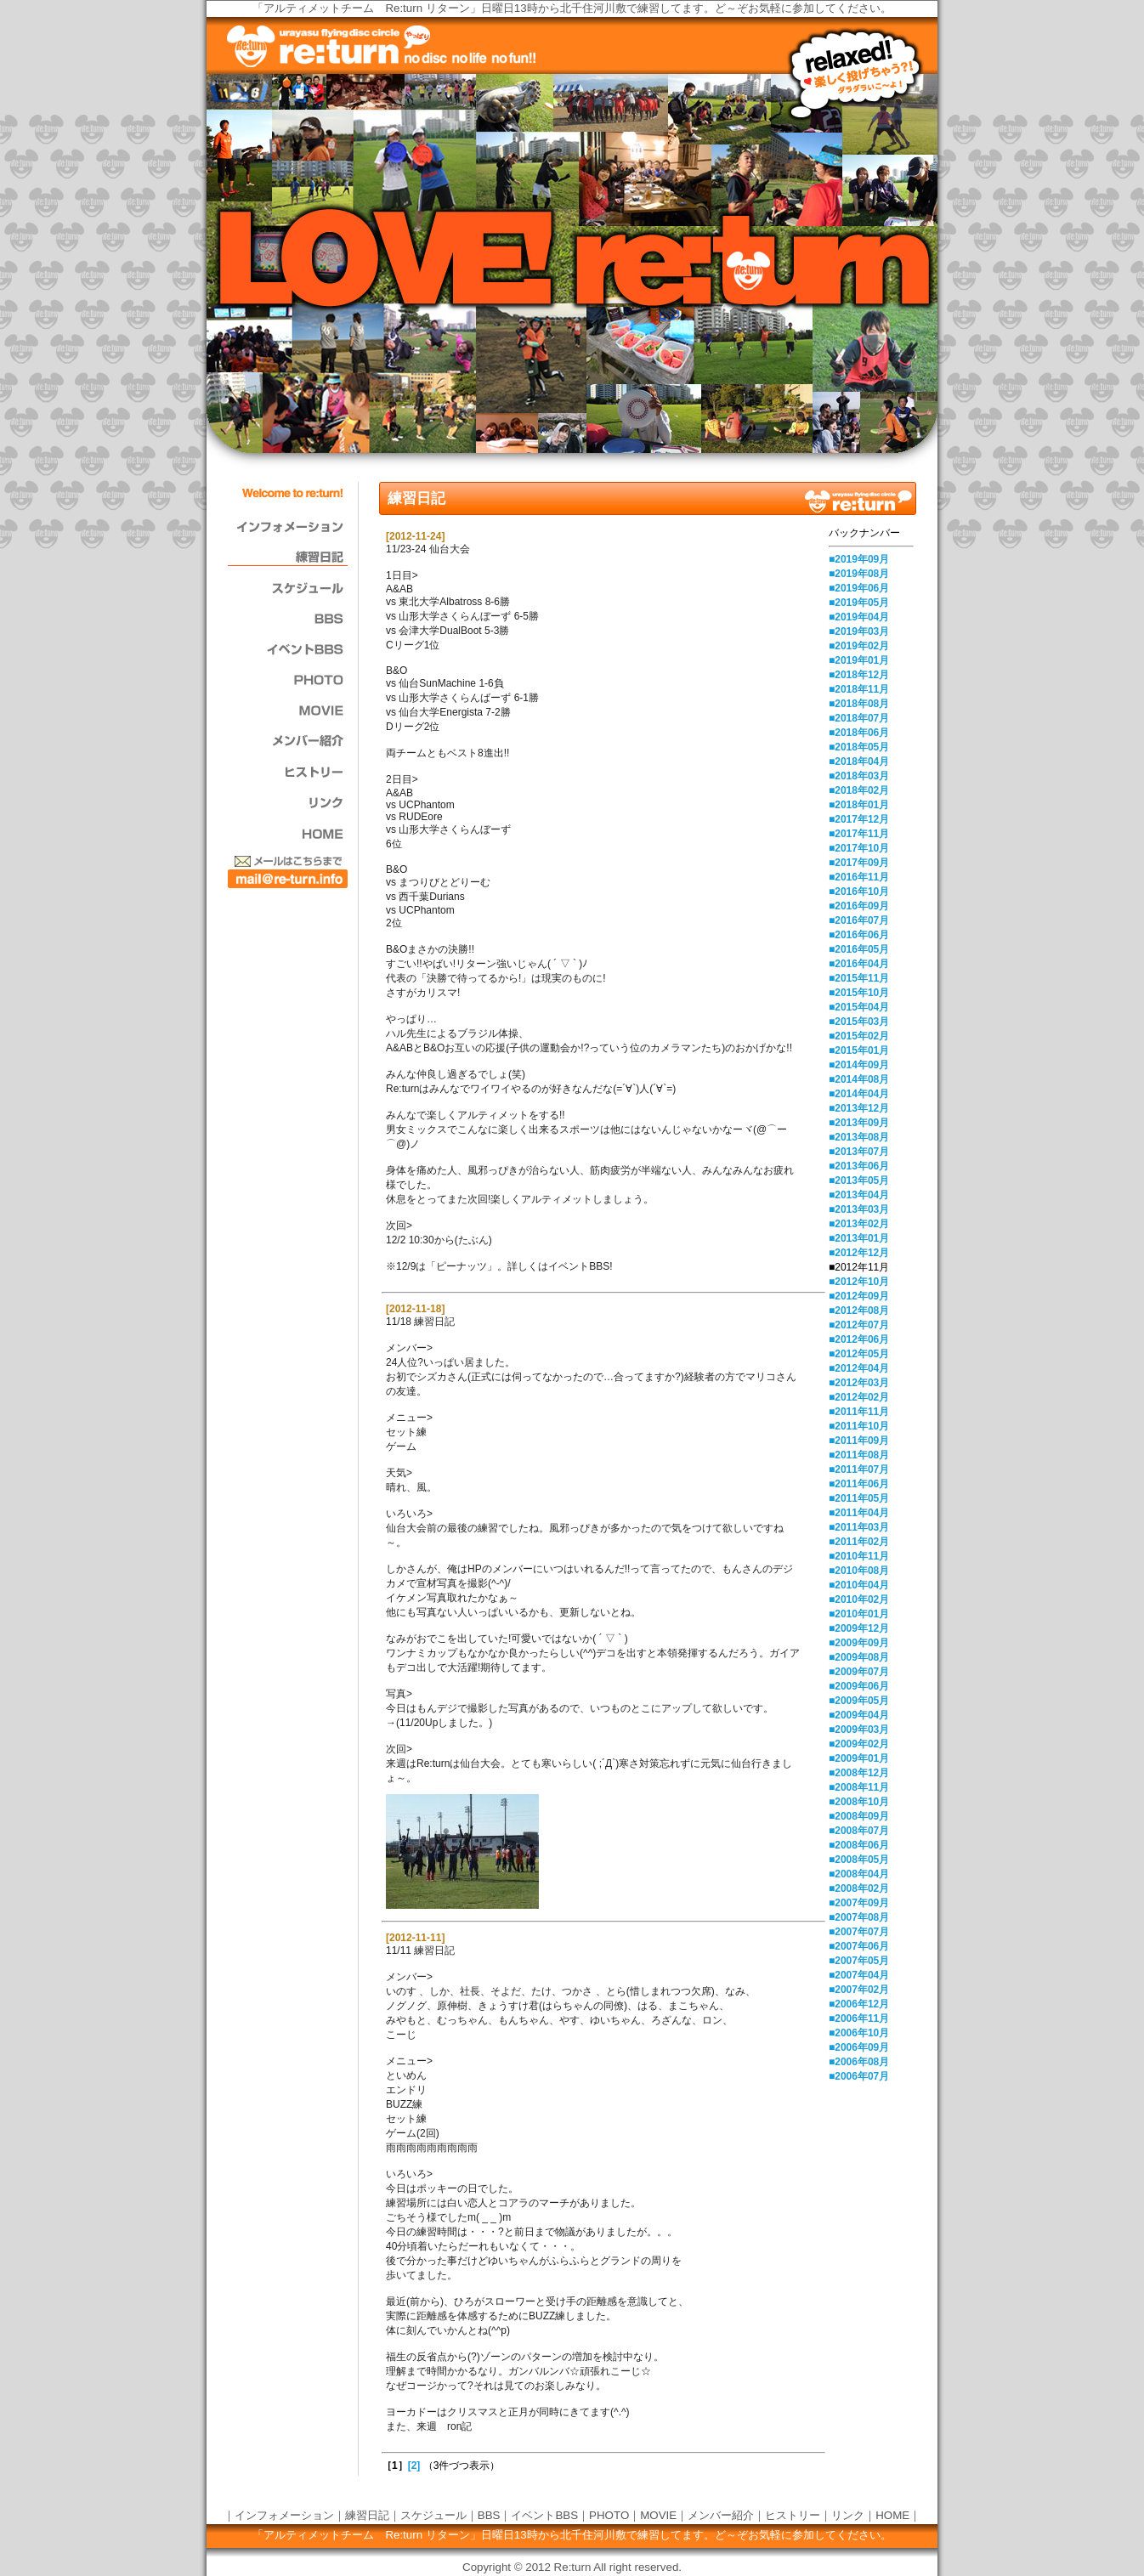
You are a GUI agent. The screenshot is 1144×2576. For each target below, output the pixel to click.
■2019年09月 (859, 559)
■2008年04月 (859, 1874)
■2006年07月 (859, 2076)
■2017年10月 (859, 848)
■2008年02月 (859, 1888)
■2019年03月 (859, 631)
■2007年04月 (859, 1975)
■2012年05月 (859, 1354)
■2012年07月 (859, 1325)
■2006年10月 (859, 2033)
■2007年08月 (859, 1917)
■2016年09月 (859, 906)
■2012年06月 (859, 1339)
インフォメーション (284, 2515)
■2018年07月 (859, 718)
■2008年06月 (859, 1845)
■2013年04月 (859, 1195)
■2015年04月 (859, 1007)
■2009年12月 (859, 1628)
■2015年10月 (859, 993)
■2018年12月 (859, 675)
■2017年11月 (859, 834)
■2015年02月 (859, 1036)
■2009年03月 (859, 1729)
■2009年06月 (859, 1686)
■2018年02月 (859, 790)
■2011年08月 (859, 1455)
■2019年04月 (859, 617)
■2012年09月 (859, 1296)
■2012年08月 (859, 1310)
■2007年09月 (859, 1903)
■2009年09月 (859, 1643)
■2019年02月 (859, 646)
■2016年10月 (859, 891)
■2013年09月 (859, 1123)
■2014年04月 (859, 1094)
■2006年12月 (859, 2004)
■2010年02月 (859, 1599)
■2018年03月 (859, 776)
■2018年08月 (859, 704)
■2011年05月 (859, 1498)
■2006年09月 (859, 2047)
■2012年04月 (859, 1368)
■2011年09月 (859, 1441)
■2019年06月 (859, 588)
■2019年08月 (859, 574)
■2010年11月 (859, 1556)
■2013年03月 (859, 1209)
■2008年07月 (859, 1831)
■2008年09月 (859, 1816)
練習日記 (367, 2515)
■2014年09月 (859, 1065)
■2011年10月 (859, 1426)
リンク (847, 2515)
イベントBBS (544, 2515)
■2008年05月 (859, 1859)
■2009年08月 (859, 1657)
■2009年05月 (859, 1701)
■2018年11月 (859, 689)
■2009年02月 (859, 1744)
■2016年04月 (859, 964)
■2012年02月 (859, 1397)
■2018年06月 (859, 733)
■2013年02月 (859, 1224)
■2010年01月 (859, 1614)
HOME (892, 2515)
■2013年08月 (859, 1137)
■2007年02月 (859, 1990)
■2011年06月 (859, 1484)
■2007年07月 (859, 1932)
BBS (489, 2515)
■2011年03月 (859, 1527)
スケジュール (433, 2515)
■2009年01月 (859, 1758)
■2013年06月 (859, 1166)
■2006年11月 (859, 2018)
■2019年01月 (859, 660)
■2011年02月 (859, 1542)
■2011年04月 (859, 1513)
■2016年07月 (859, 920)
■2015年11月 (859, 978)
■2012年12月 (859, 1253)
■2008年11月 (859, 1787)
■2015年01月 (859, 1050)
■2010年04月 (859, 1585)
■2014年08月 (859, 1079)
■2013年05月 (859, 1180)
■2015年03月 (859, 1022)
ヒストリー (792, 2515)
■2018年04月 (859, 761)
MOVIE (658, 2515)
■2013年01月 (859, 1238)
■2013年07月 (859, 1152)
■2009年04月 (859, 1715)
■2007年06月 (859, 1946)
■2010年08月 (859, 1571)
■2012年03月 (859, 1383)
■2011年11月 (859, 1412)
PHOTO (609, 2515)
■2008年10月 (859, 1802)
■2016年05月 (859, 949)
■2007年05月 (859, 1961)
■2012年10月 (859, 1282)
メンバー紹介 (721, 2515)
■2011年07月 (859, 1469)
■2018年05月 (859, 747)
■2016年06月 (859, 935)
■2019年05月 (859, 603)
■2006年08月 (859, 2062)
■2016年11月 (859, 877)
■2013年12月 (859, 1108)
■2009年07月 (859, 1672)
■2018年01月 (859, 805)
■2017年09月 (859, 863)
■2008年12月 (859, 1773)
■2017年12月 (859, 819)
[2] (414, 2465)
